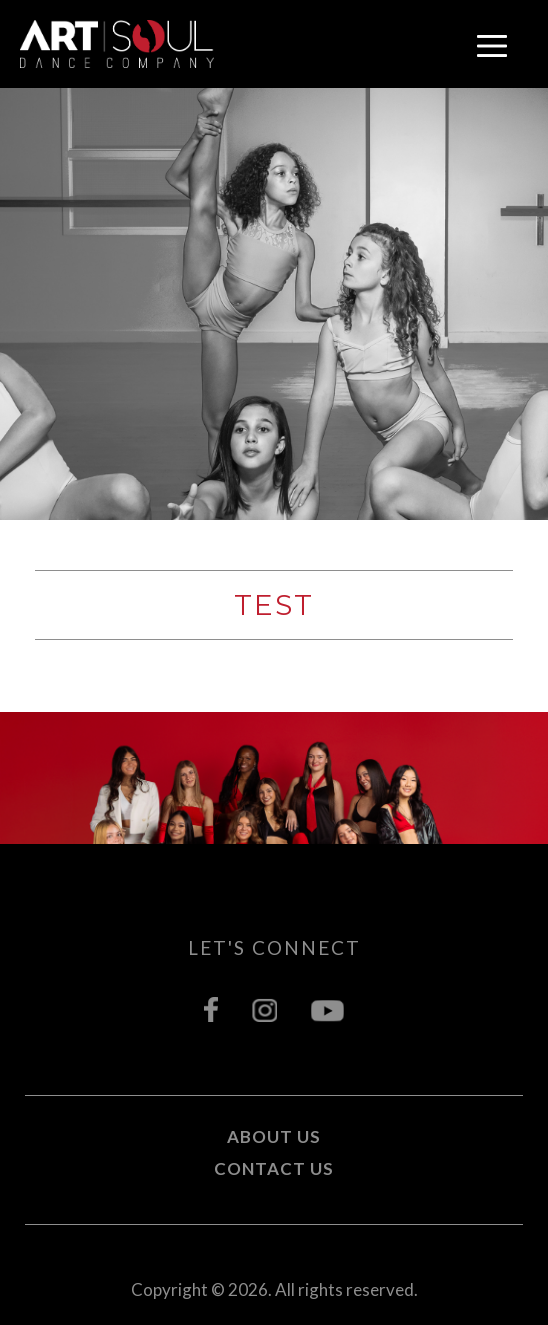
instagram (264, 1009)
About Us (274, 1136)
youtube (327, 1009)
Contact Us (274, 1168)
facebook (211, 1009)
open (492, 46)
